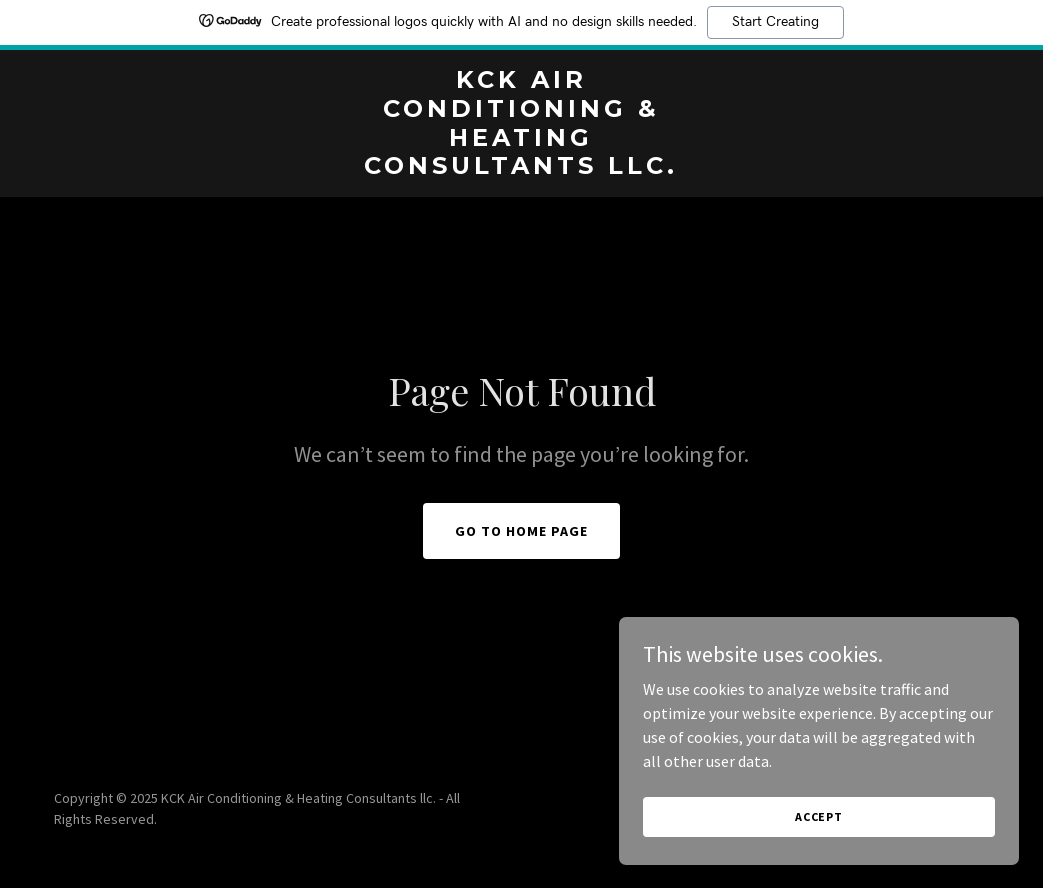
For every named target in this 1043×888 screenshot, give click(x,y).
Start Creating (775, 22)
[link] (522, 168)
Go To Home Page (521, 531)
